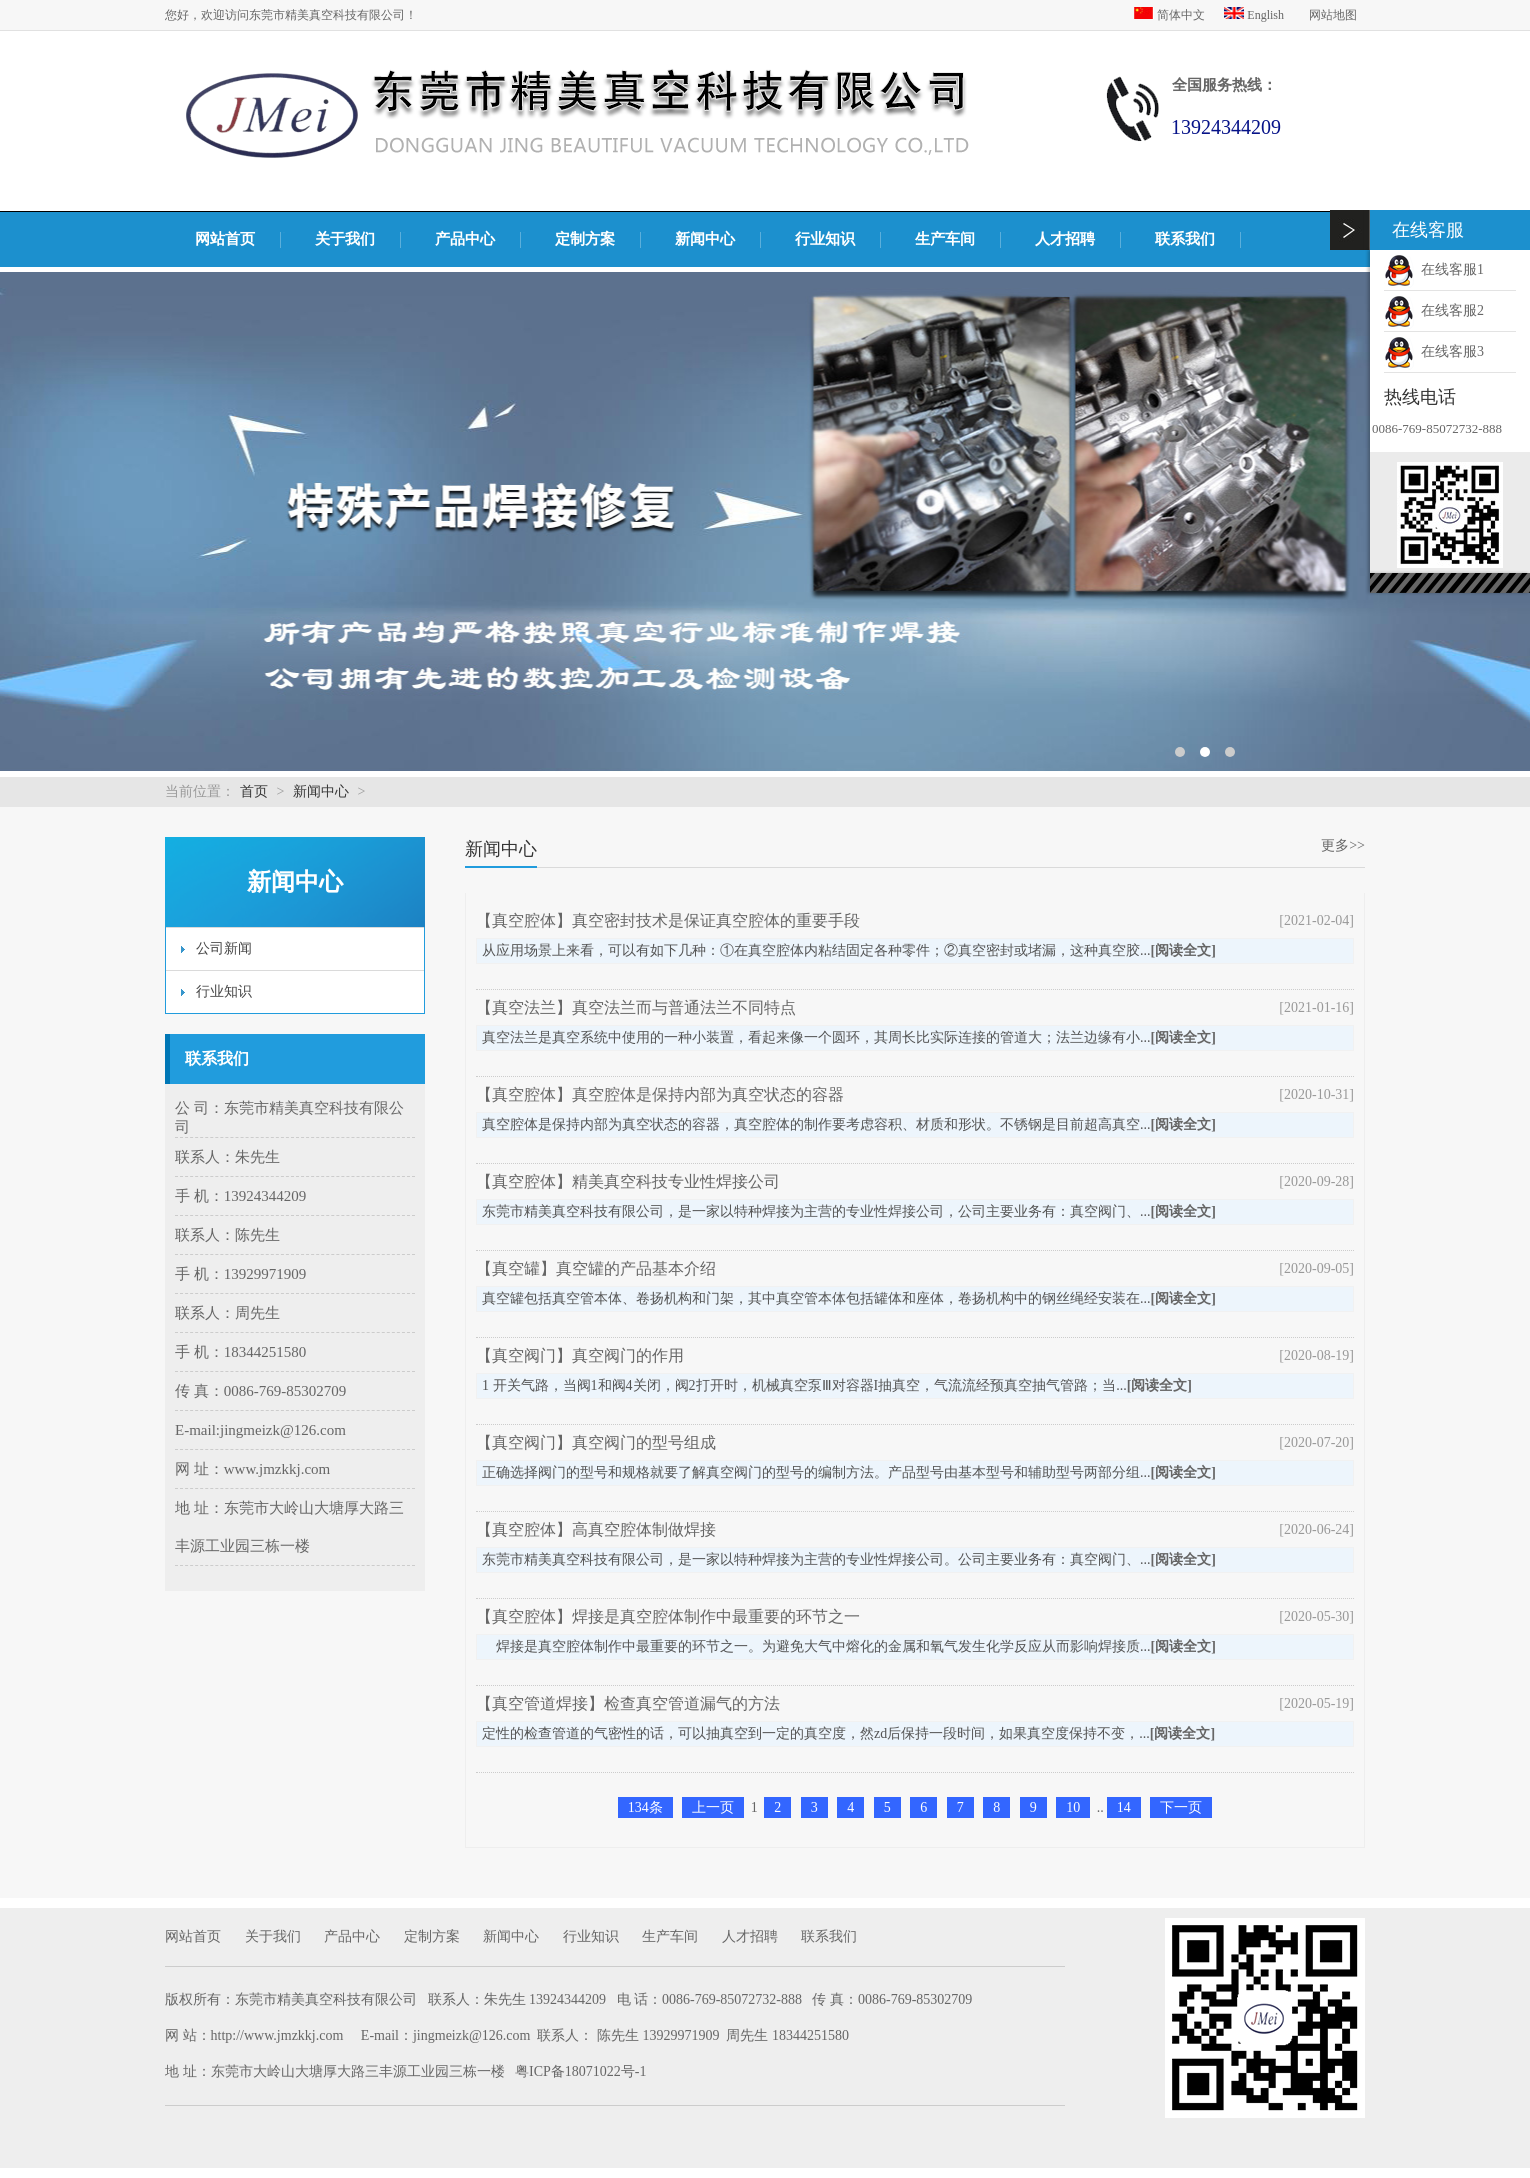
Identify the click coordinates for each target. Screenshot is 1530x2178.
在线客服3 (1434, 351)
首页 (254, 791)
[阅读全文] (1183, 950)
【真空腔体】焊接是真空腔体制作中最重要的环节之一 (668, 1616)
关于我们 (345, 239)
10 (1073, 1807)
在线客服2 (1434, 310)
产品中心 (465, 239)
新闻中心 (705, 239)
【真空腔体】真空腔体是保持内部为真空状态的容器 (660, 1094)
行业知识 (825, 239)
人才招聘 (1065, 239)
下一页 (1181, 1807)
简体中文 (1171, 15)
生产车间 (945, 239)
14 (1124, 1807)
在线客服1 (1434, 269)
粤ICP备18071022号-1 (580, 2071)
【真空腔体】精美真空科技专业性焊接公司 (628, 1181)
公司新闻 (224, 948)
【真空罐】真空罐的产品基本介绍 (596, 1268)
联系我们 (1185, 239)
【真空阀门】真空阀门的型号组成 (596, 1442)
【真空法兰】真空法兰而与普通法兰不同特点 (636, 1007)
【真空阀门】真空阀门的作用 (580, 1355)
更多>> (1343, 845)
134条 (645, 1807)
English (1255, 15)
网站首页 (225, 239)
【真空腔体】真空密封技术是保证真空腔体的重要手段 (668, 920)
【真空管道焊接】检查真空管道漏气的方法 (628, 1703)
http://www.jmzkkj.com (277, 2035)
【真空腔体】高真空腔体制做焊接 (596, 1529)
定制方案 (585, 239)
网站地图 (1333, 15)
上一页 (713, 1807)
